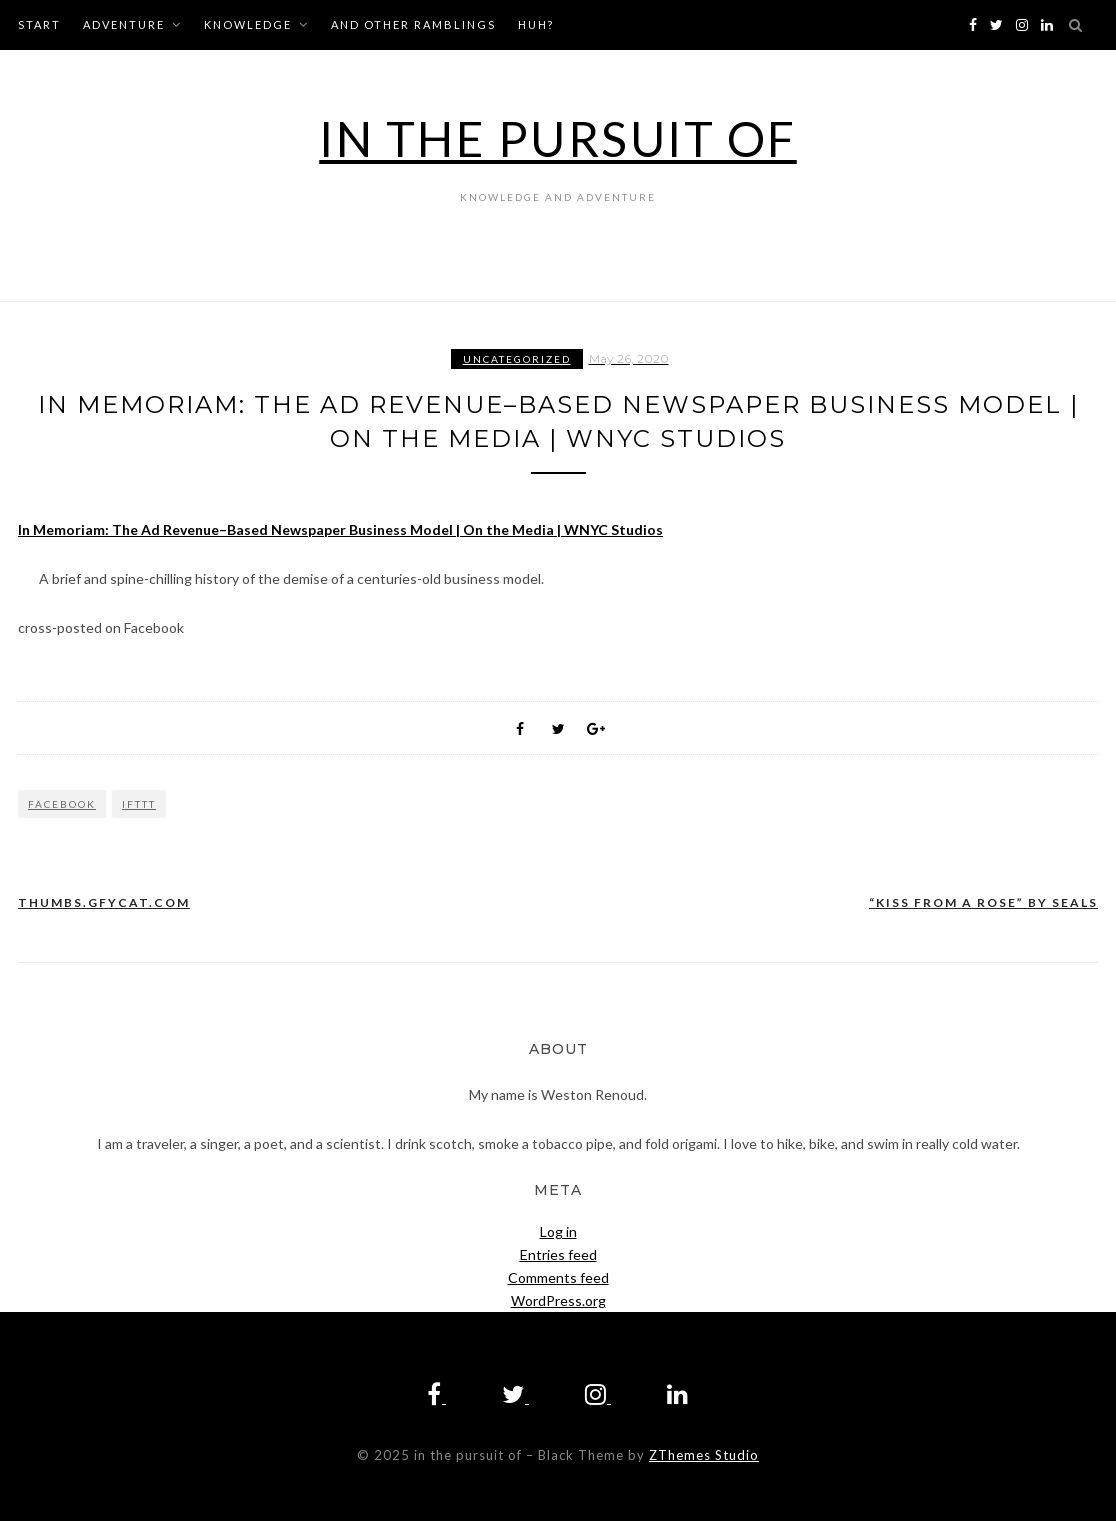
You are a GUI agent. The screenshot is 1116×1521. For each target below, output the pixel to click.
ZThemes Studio (704, 1455)
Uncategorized (517, 359)
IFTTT (139, 804)
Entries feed (558, 1254)
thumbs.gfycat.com (104, 902)
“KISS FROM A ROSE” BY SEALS (983, 902)
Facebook (62, 804)
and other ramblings (413, 24)
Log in (558, 1231)
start (39, 24)
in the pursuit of (558, 138)
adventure (124, 24)
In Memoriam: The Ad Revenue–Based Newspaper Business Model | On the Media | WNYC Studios (340, 529)
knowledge (248, 24)
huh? (536, 24)
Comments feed (558, 1277)
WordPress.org (558, 1300)
